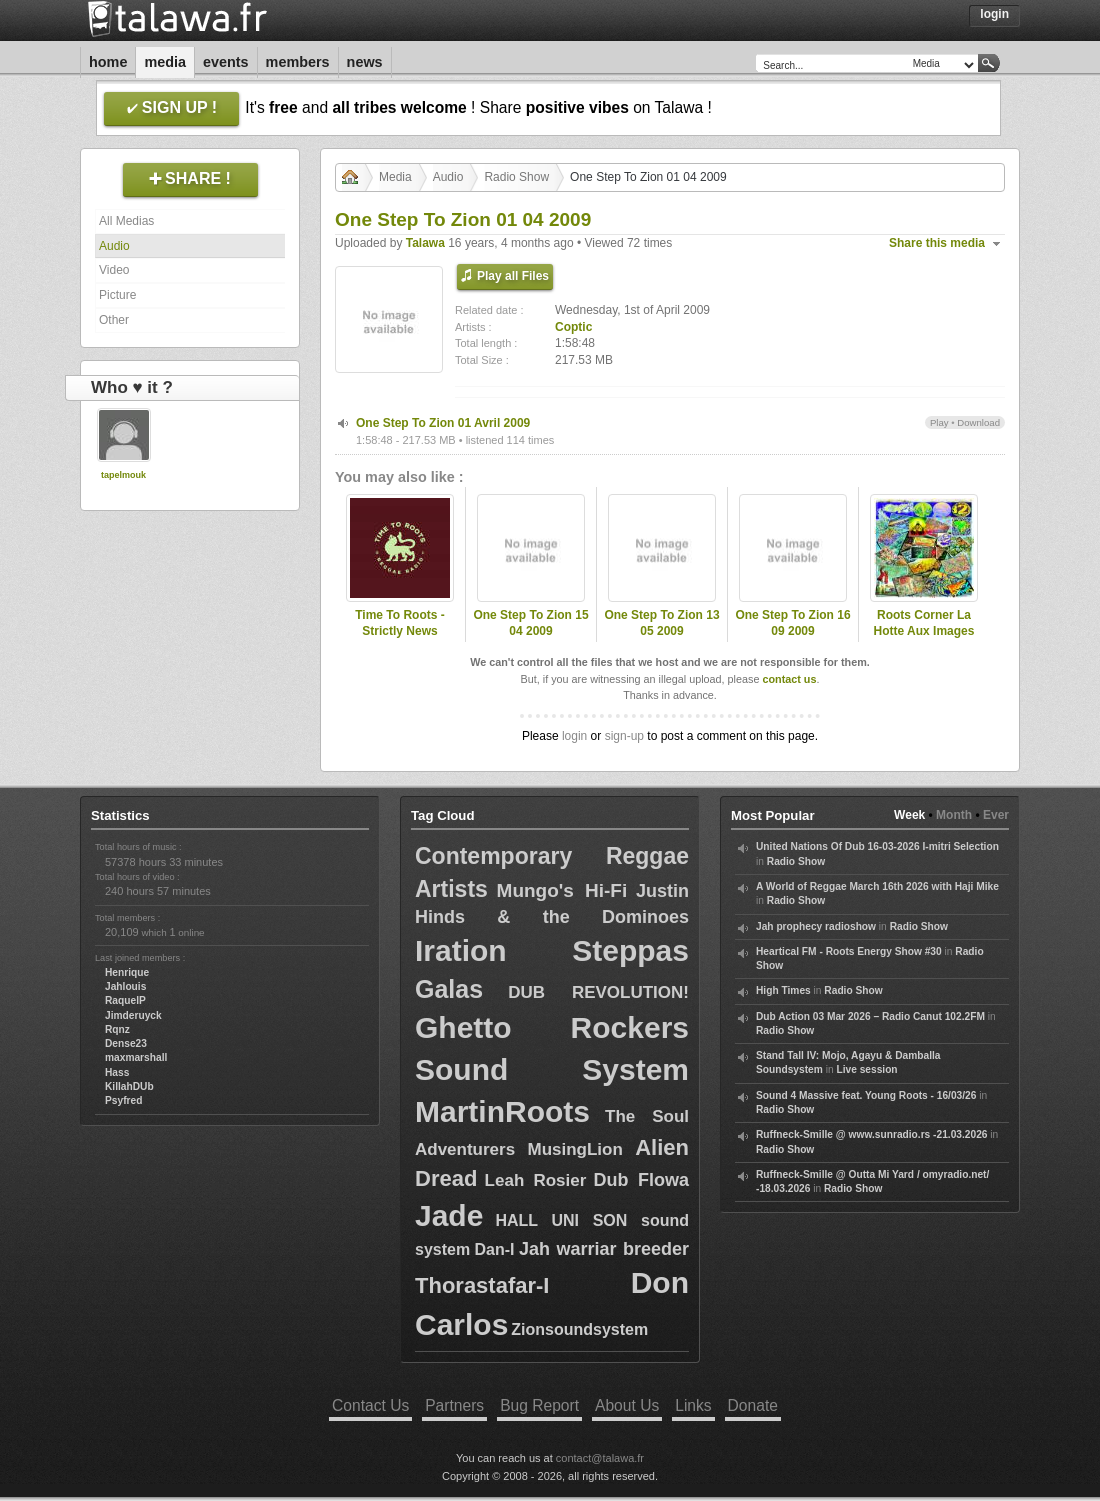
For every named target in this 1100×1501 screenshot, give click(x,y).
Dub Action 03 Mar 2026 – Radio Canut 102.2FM (870, 1016)
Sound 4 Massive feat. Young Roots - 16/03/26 (866, 1095)
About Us (627, 1405)
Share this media (937, 243)
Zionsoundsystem (579, 1329)
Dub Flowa (641, 1180)
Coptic (573, 327)
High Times (783, 990)
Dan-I (495, 1249)
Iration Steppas (552, 950)
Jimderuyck (133, 1015)
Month (954, 815)
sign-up (624, 736)
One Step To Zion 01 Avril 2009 (443, 423)
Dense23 (126, 1043)
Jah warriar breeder (604, 1249)
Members (298, 62)
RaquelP (125, 1000)
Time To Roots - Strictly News (400, 623)
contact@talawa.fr (600, 1458)
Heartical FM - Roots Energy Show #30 (849, 951)
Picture (117, 295)
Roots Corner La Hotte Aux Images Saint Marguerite (924, 632)
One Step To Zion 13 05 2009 (661, 623)
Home (108, 62)
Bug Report (539, 1405)
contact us (789, 679)
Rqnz (117, 1029)
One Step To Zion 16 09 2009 (792, 623)
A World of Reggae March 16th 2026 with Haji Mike (877, 886)
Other (114, 320)
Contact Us (370, 1405)
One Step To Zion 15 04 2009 (530, 623)
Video (114, 270)
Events (226, 62)
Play (939, 422)
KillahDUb (129, 1086)
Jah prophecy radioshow (816, 926)
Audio (114, 246)
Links (693, 1405)
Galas (449, 989)
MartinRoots (502, 1111)
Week (909, 815)
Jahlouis (125, 986)
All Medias (126, 221)
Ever (996, 815)
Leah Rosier (536, 1180)
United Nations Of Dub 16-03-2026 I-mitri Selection (877, 846)
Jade (449, 1215)
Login (994, 14)
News (365, 62)
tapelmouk (123, 475)
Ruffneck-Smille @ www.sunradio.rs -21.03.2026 (872, 1134)
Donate (753, 1405)
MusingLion (574, 1149)
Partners (454, 1405)
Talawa (425, 243)
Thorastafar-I (482, 1285)
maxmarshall (136, 1057)
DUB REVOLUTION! (598, 992)
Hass (117, 1072)
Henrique (127, 972)
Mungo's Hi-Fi (562, 890)
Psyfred (123, 1100)
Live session (866, 1069)
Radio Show (516, 177)
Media (165, 62)
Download (978, 422)
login (574, 736)
